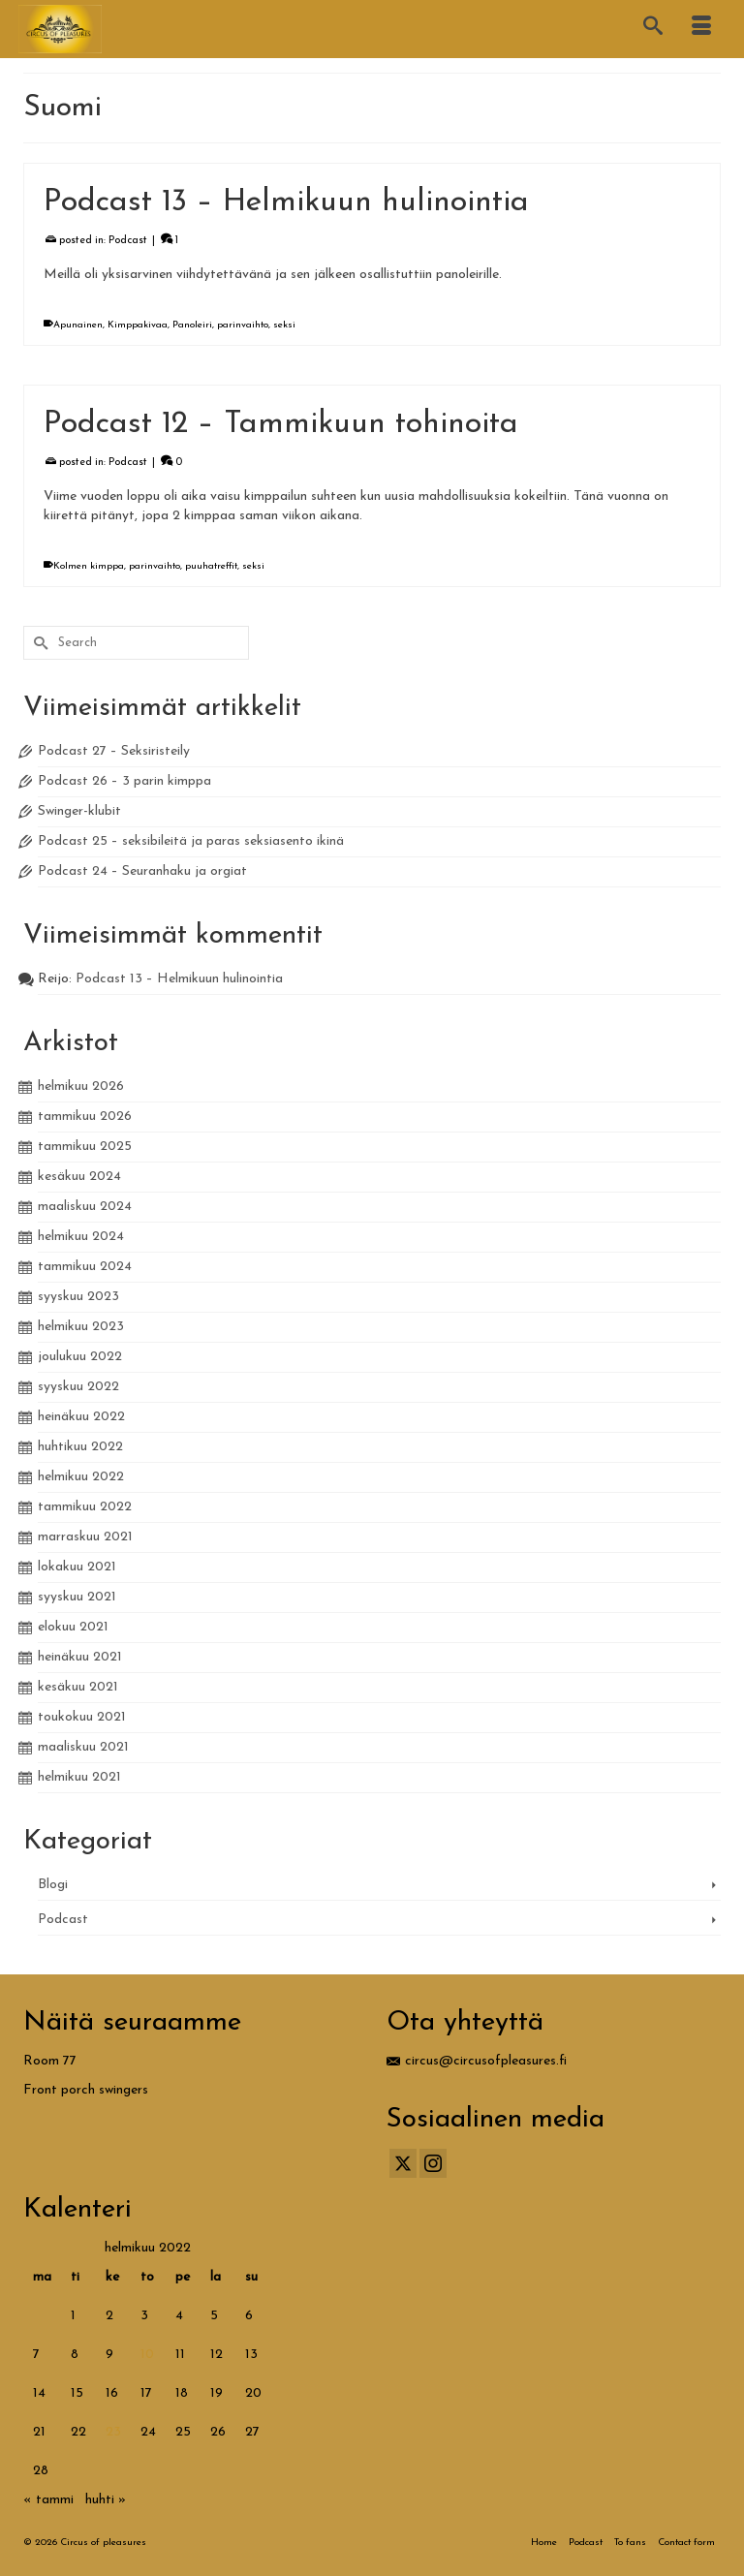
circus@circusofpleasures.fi (477, 2061)
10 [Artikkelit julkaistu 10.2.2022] (147, 2354)
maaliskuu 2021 (83, 1747)
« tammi (48, 2500)
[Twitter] (403, 2163)
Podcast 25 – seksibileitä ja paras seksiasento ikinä (191, 841)
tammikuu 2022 (85, 1507)
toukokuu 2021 (82, 1717)
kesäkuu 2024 (79, 1176)
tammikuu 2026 (85, 1116)
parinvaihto (242, 325)
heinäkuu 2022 (81, 1417)
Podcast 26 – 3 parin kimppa (124, 781)
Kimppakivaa (138, 325)
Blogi (53, 1885)
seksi (284, 325)
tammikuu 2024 (85, 1266)
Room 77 (50, 2061)
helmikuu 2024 (81, 1236)
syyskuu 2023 (78, 1296)
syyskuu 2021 (77, 1597)
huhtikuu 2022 (80, 1447)
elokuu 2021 (73, 1627)
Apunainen (78, 325)
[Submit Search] (37, 643)
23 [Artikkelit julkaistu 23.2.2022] (113, 2432)
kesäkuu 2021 (78, 1687)
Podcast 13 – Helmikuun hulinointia (179, 979)
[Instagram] (433, 2163)
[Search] (653, 29)
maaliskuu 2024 (85, 1206)
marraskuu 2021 (85, 1537)
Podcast (127, 240)
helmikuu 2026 (81, 1086)
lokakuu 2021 (77, 1567)
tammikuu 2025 (85, 1146)
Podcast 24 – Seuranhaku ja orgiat (142, 871)
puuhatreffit (211, 566)
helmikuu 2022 (81, 1477)
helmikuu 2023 (81, 1326)
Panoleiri (192, 325)
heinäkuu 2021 (80, 1657)
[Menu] (701, 29)
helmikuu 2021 (79, 1777)
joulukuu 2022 (80, 1357)
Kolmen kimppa (88, 566)
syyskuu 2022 (78, 1387)
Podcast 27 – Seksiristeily (114, 751)
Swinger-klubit (79, 811)
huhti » (105, 2500)
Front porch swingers (85, 2090)
